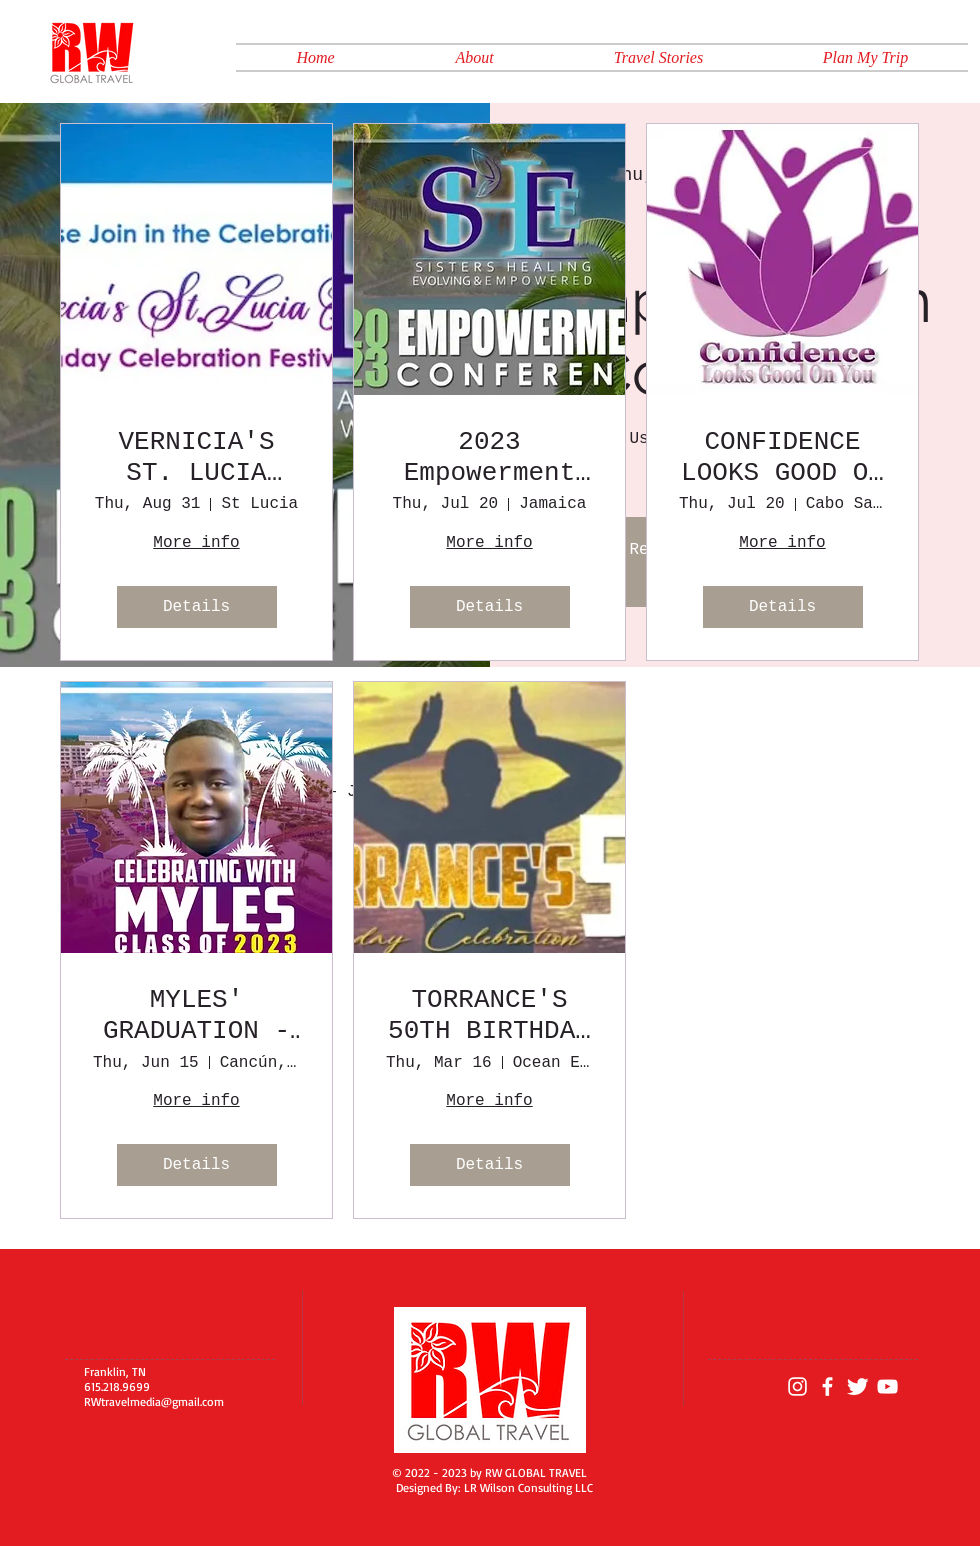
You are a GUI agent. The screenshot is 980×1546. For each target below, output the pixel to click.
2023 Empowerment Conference (490, 458)
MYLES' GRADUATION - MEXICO (196, 1016)
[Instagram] (797, 1386)
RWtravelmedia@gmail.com (154, 1401)
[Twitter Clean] (857, 1386)
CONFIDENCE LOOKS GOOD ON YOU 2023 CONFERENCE (782, 458)
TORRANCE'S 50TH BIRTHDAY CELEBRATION (489, 1016)
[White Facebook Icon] (827, 1386)
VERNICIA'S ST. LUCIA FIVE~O (196, 458)
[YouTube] (887, 1386)
